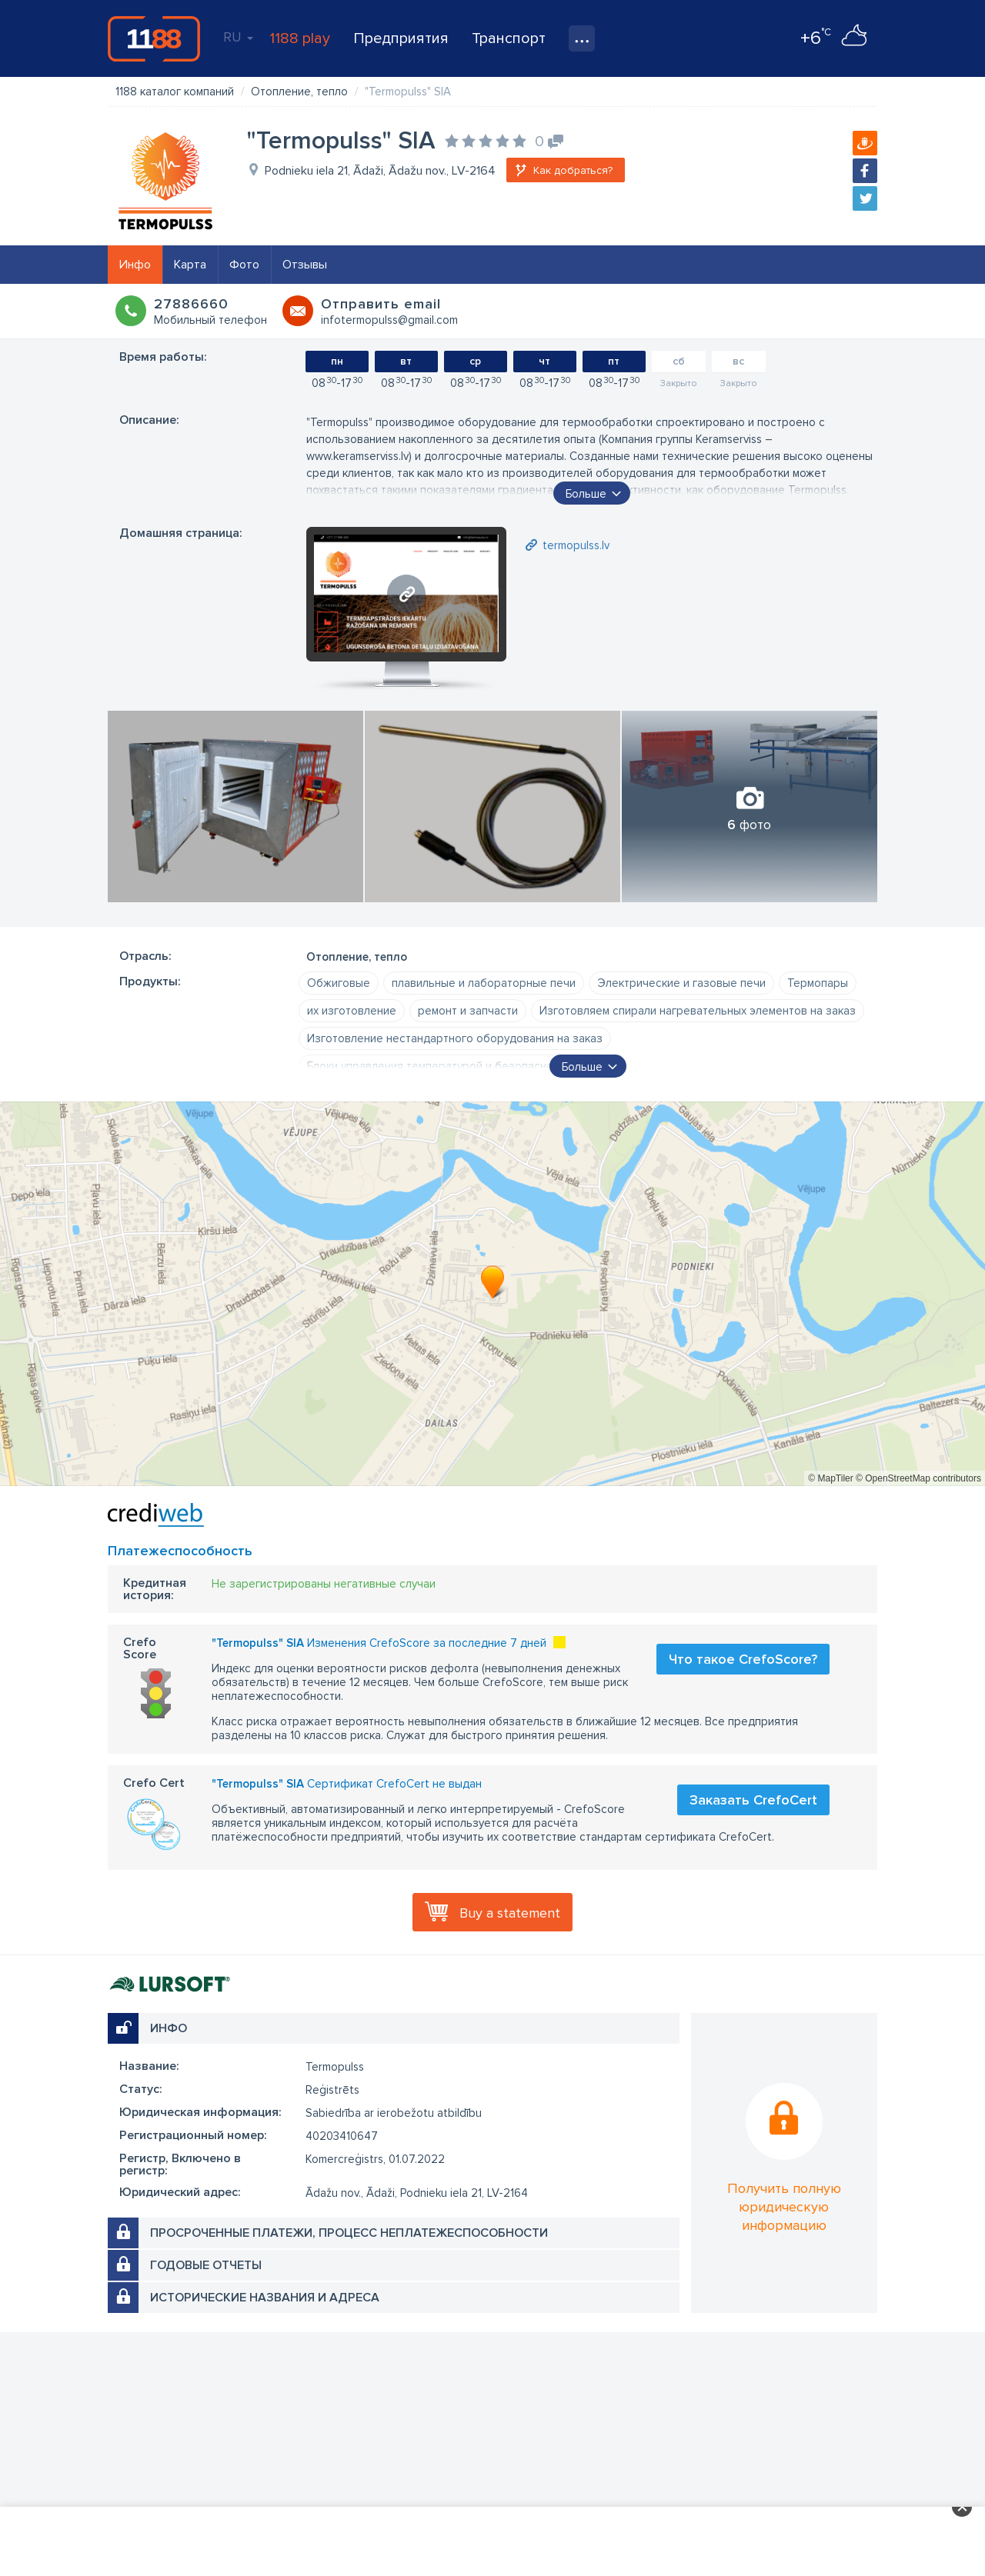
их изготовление (351, 1011)
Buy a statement (509, 1913)
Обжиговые (338, 983)
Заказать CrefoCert (753, 1799)
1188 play (299, 38)
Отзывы (304, 264)
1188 (154, 38)
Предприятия (401, 38)
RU (238, 36)
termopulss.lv (576, 545)
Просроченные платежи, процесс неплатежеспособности (349, 2233)
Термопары (817, 983)
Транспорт (509, 38)
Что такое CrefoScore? (743, 1659)
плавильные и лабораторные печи (484, 983)
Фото (244, 264)
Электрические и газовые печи (681, 983)
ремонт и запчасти (468, 1011)
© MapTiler (830, 1478)
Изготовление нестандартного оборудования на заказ (455, 1038)
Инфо (135, 264)
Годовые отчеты (206, 2265)
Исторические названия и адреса (264, 2297)
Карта (190, 264)
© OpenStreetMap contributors (918, 1478)
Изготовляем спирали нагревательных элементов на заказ (697, 1011)
